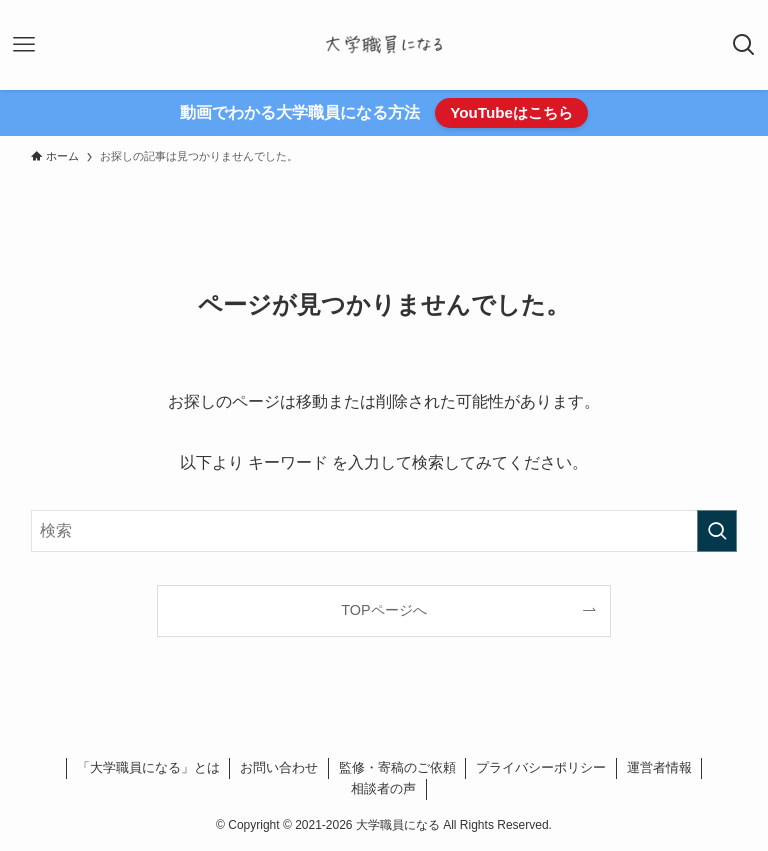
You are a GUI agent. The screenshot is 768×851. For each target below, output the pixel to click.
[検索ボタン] (744, 45)
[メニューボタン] (24, 45)
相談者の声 (383, 788)
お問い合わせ (279, 767)
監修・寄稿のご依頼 (397, 767)
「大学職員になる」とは (148, 767)
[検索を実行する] (717, 531)
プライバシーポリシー (541, 767)
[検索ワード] (384, 531)
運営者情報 (659, 767)
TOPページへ (383, 610)
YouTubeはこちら (511, 112)
